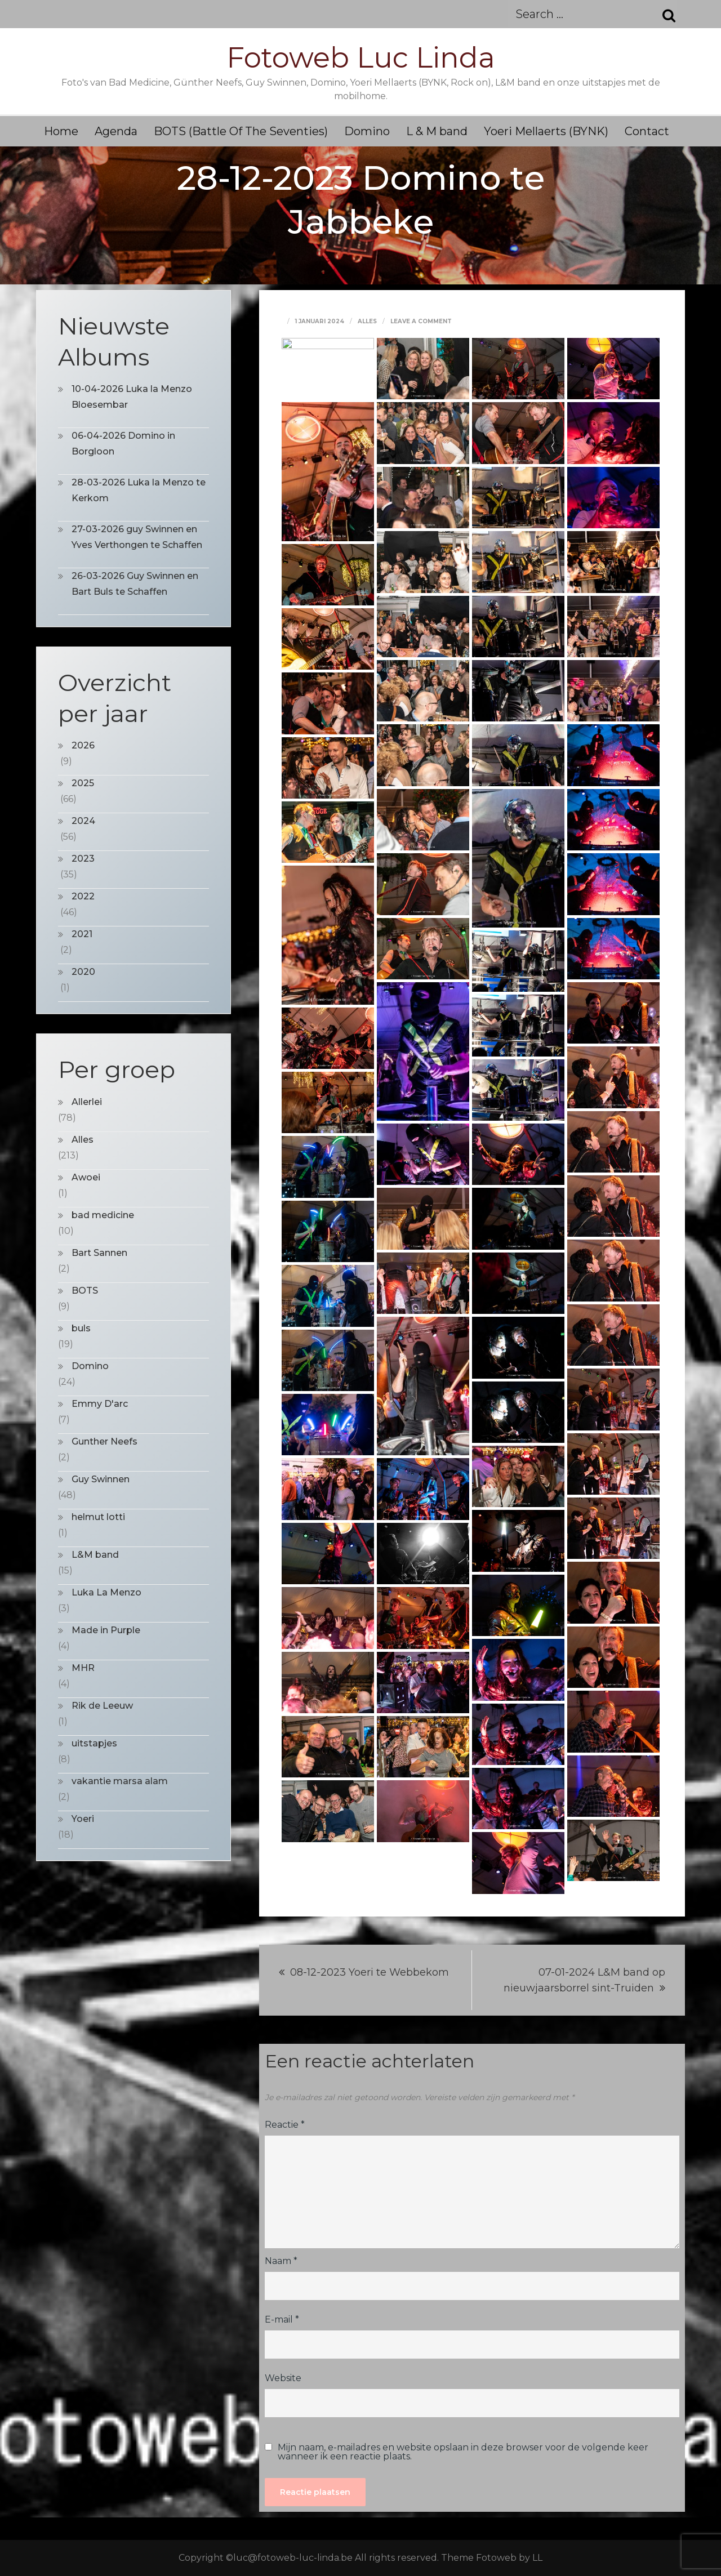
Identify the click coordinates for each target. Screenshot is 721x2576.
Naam (281, 2261)
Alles (367, 321)
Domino (367, 131)
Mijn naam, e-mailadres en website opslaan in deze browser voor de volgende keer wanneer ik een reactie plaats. (463, 2452)
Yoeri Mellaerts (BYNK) (546, 131)
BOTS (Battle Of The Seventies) (241, 131)
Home (61, 131)
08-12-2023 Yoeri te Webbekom (369, 1972)
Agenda (116, 131)
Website (283, 2378)
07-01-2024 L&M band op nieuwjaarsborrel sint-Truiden (584, 1980)
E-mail (282, 2319)
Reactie (285, 2124)
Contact (647, 131)
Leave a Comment (421, 321)
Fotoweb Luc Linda (360, 58)
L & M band (437, 131)
